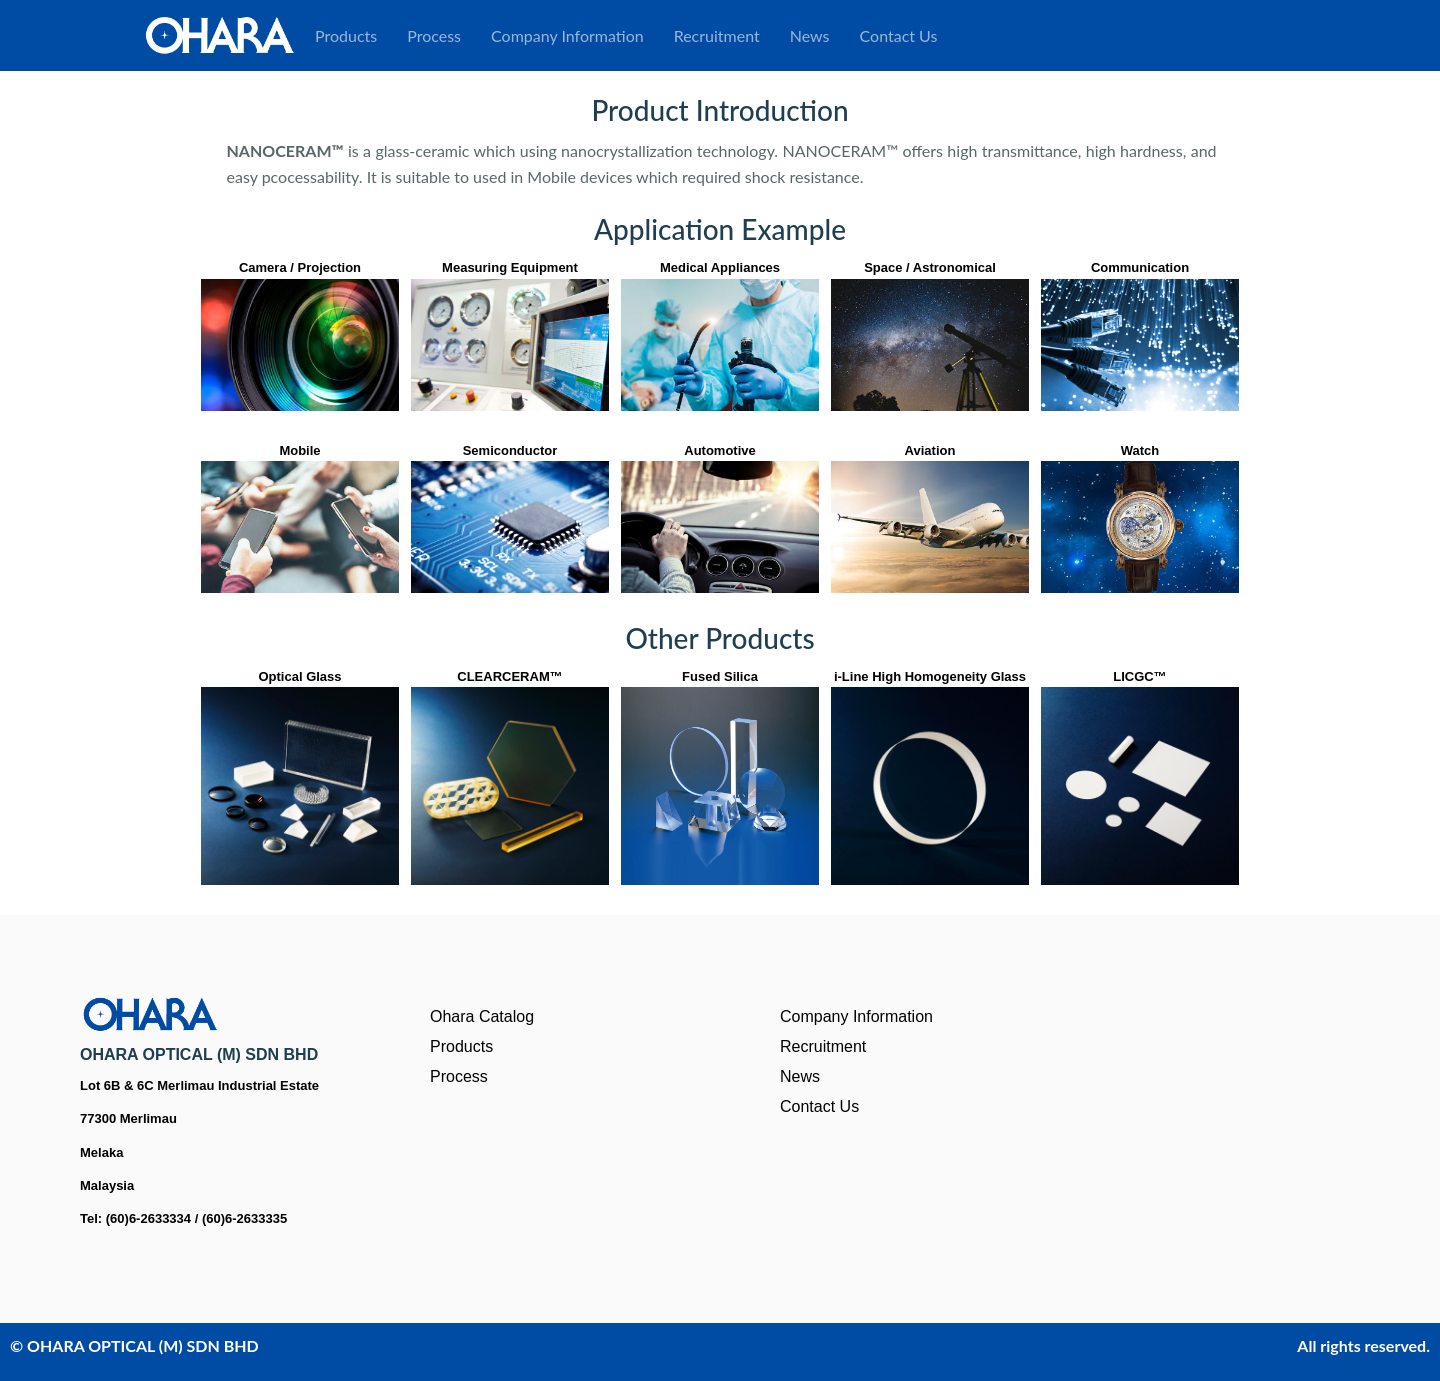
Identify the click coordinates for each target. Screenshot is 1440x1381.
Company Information (567, 35)
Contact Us (899, 35)
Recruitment (717, 35)
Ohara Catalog (482, 1016)
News (810, 35)
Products (346, 35)
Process (434, 35)
